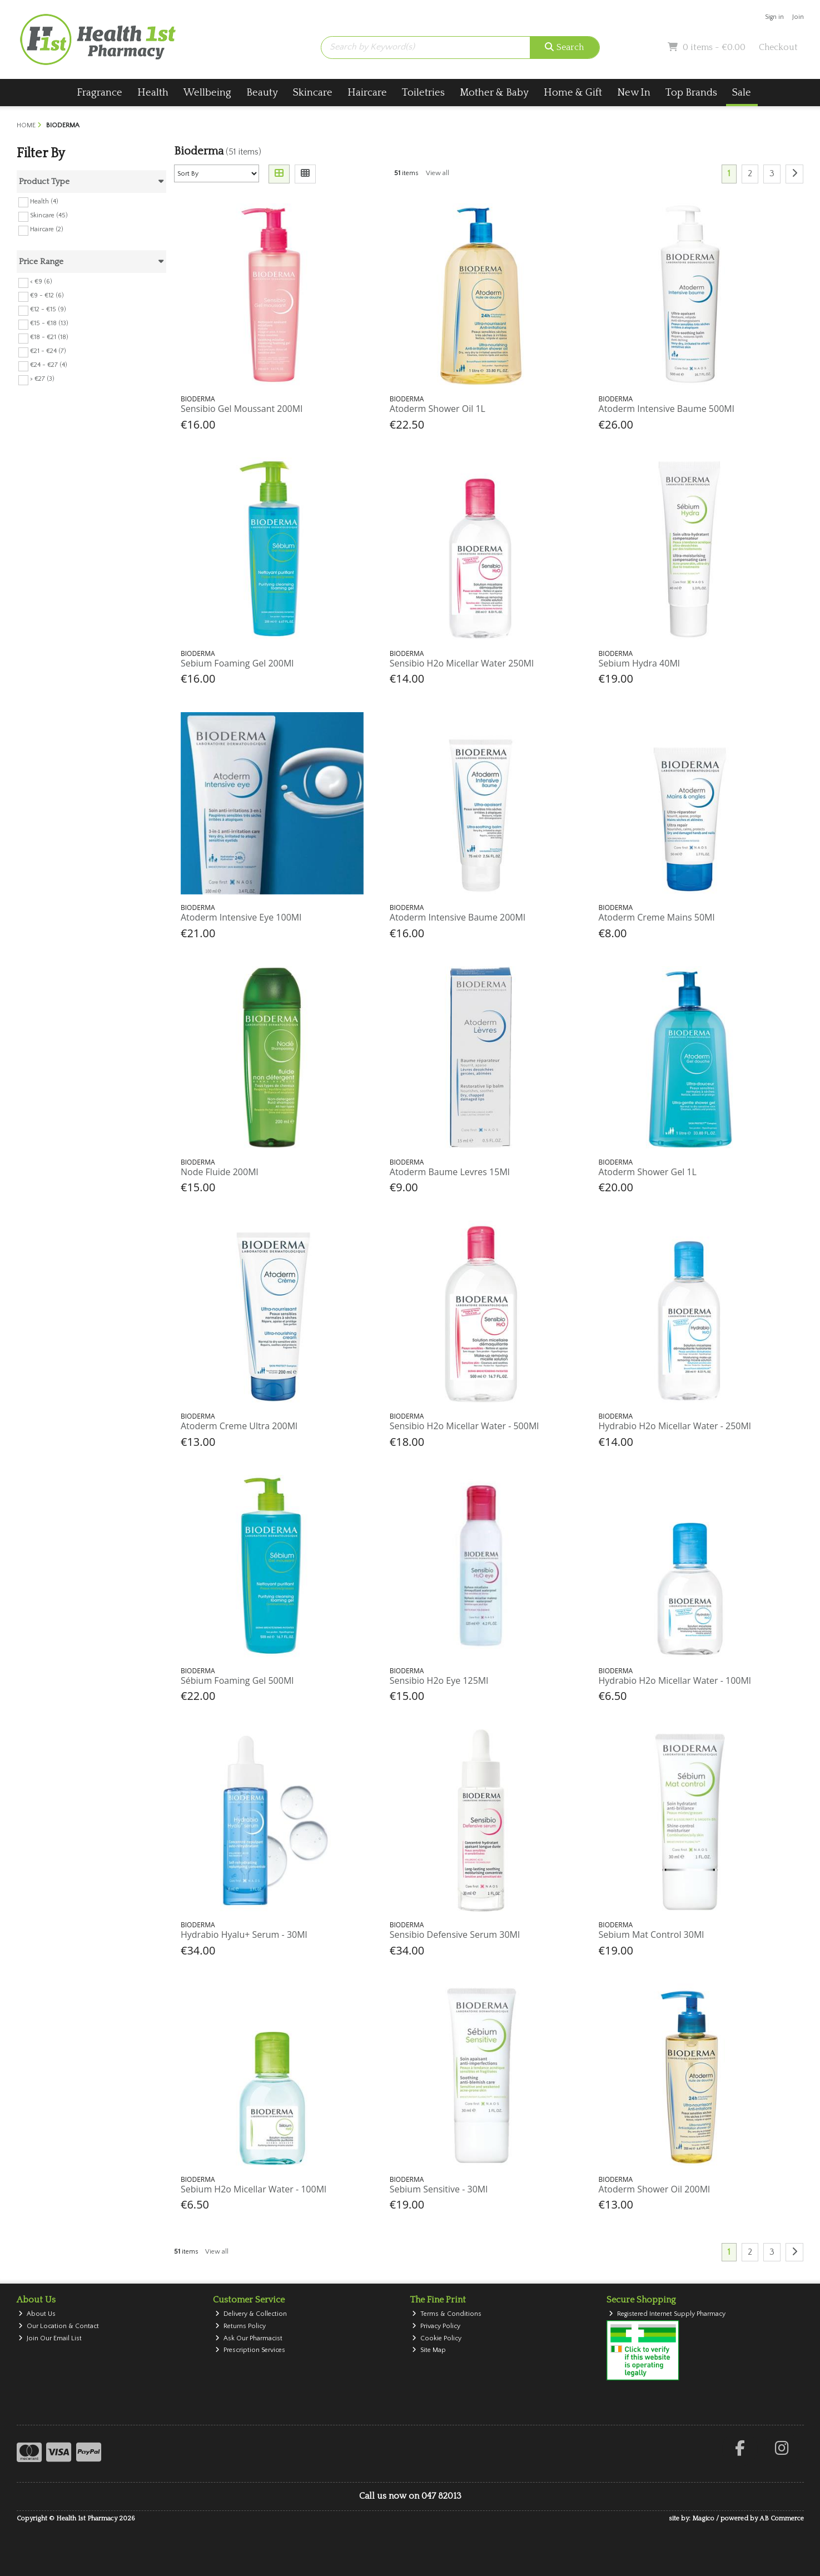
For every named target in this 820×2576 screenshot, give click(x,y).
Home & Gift (573, 92)
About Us (37, 2314)
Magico (703, 2518)
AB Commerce (781, 2518)
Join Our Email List (50, 2338)
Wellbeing (207, 92)
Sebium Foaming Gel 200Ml (237, 663)
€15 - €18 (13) (49, 323)
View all (437, 173)
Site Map (429, 2350)
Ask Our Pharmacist (248, 2338)
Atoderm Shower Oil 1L (437, 408)
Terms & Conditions (446, 2314)
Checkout (778, 47)
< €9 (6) (41, 281)
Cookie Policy (436, 2338)
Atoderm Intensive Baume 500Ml (666, 408)
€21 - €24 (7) (48, 351)
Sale (741, 92)
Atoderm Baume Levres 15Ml (450, 1172)
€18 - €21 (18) (49, 337)
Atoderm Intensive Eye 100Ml (241, 917)
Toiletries (423, 92)
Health (152, 92)
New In (633, 92)
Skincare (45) (49, 215)
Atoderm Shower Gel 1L (648, 1172)
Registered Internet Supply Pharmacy (667, 2314)
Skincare (312, 92)
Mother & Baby (494, 92)
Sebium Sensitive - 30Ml (439, 2189)
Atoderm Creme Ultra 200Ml (239, 1426)
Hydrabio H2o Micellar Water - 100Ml (675, 1680)
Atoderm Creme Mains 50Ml (657, 917)
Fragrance (99, 92)
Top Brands (691, 92)
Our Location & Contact (58, 2326)
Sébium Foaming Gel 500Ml (237, 1680)
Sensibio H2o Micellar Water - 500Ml (464, 1426)
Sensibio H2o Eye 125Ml (439, 1680)
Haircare (367, 92)
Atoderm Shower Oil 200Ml (654, 2189)
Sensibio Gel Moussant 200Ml (241, 408)
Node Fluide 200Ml (220, 1172)
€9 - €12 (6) (47, 295)
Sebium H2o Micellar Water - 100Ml (253, 2189)
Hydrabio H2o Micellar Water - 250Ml (675, 1426)
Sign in (774, 17)
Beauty (262, 92)
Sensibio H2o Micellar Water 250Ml (462, 663)
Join (798, 17)
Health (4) (44, 201)
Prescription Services (250, 2350)
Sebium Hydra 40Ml (639, 663)
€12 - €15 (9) (48, 309)
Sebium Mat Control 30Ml (651, 1934)
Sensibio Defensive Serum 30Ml (455, 1934)
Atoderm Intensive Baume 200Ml (457, 917)
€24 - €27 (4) (48, 365)
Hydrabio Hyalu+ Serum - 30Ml (244, 1934)
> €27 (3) (42, 378)
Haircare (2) (46, 229)
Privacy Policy (436, 2326)
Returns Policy (240, 2326)
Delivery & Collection (251, 2314)
